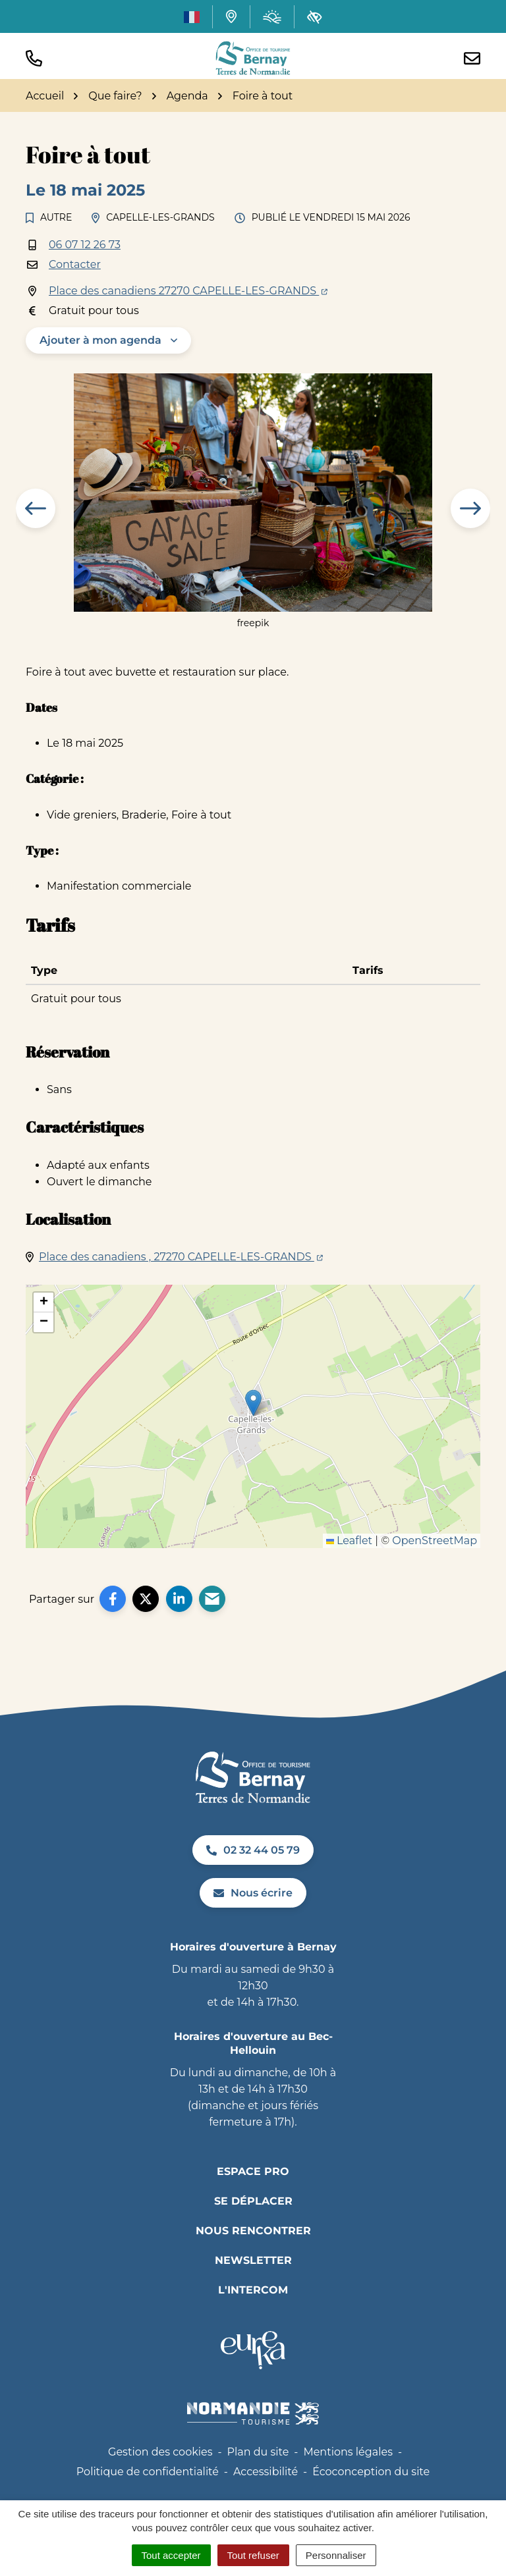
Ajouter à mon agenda (100, 340)
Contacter (75, 264)
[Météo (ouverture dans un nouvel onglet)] (272, 17)
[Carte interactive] (231, 16)
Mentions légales (348, 2452)
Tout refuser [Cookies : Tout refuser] (253, 2555)
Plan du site (258, 2452)
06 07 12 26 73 (85, 244)
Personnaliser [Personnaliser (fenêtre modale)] (336, 2555)
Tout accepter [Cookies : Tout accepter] (171, 2555)
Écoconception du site (371, 2471)
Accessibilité (265, 2471)
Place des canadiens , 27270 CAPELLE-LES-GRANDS (181, 1256)
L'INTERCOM (253, 2290)
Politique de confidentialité (147, 2471)
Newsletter (253, 2260)
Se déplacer (253, 2201)
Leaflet (349, 1540)
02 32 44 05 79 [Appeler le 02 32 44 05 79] (253, 1850)
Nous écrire (253, 1893)
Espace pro (253, 2171)
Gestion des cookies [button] (160, 2452)
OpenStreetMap (434, 1540)
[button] (34, 58)
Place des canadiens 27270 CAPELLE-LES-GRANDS (188, 290)
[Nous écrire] (472, 58)
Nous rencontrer (253, 2230)
